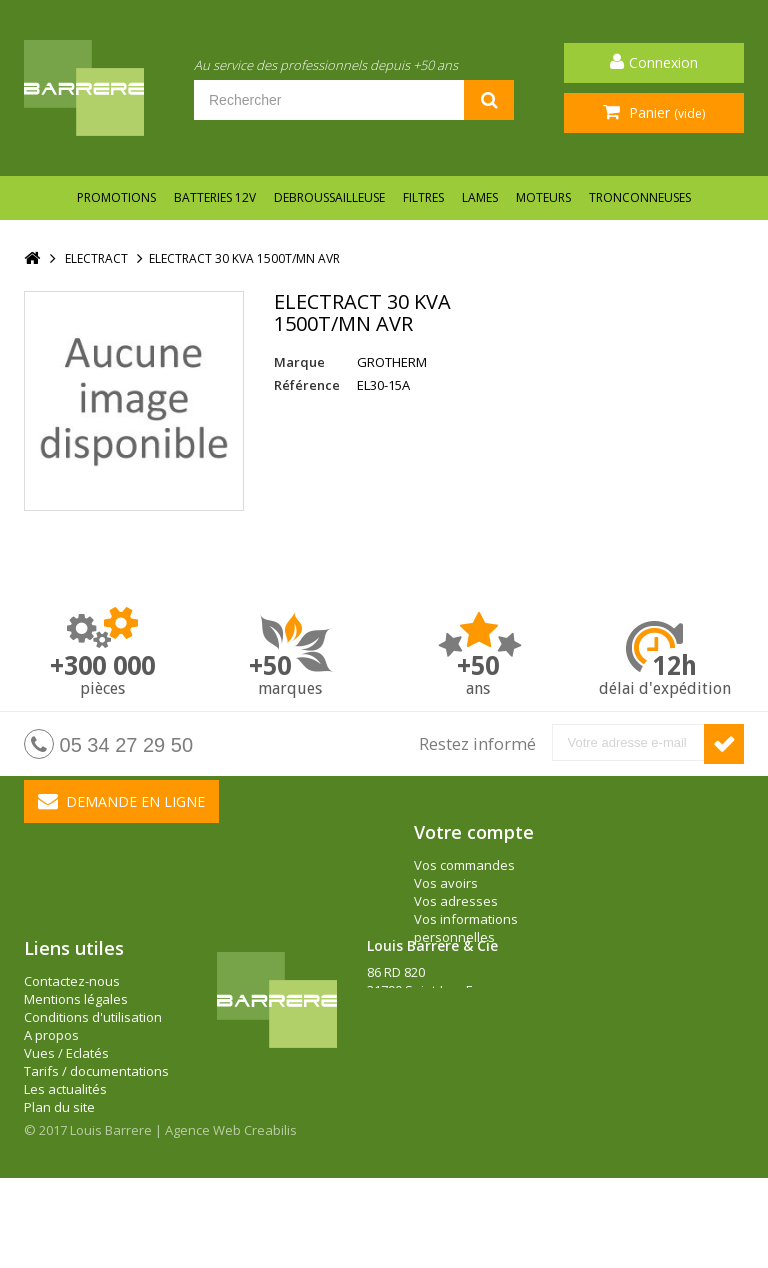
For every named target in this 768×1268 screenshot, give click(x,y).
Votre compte (474, 832)
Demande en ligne (121, 801)
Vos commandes (464, 865)
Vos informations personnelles (466, 928)
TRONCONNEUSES (640, 197)
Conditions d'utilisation (93, 1080)
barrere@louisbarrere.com (448, 1107)
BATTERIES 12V (215, 197)
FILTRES (423, 197)
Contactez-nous (72, 1044)
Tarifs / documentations (96, 1134)
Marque (299, 362)
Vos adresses (456, 901)
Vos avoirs (446, 883)
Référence (307, 385)
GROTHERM (392, 362)
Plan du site (59, 1170)
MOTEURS (543, 197)
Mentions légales (76, 1062)
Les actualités (65, 1152)
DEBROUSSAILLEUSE (329, 197)
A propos (51, 1098)
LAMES (480, 197)
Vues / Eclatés (66, 1116)
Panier (665, 112)
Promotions (116, 197)
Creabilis (270, 1220)
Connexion (663, 62)
